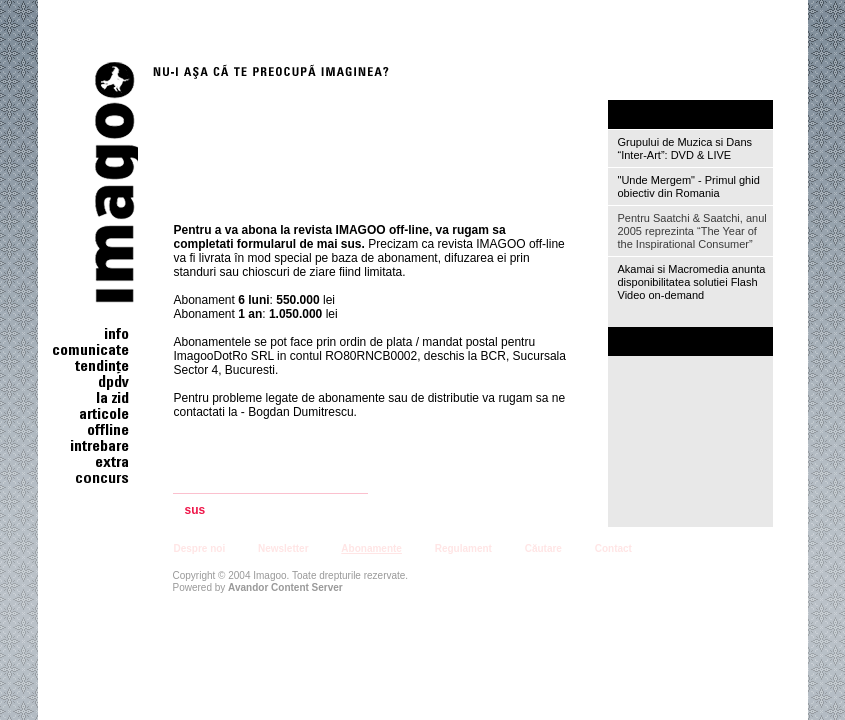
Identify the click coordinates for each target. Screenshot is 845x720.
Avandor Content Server (285, 587)
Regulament (463, 548)
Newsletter (283, 548)
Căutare (543, 548)
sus (195, 510)
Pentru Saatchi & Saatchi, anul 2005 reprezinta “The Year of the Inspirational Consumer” (692, 231)
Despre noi (200, 548)
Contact (613, 548)
